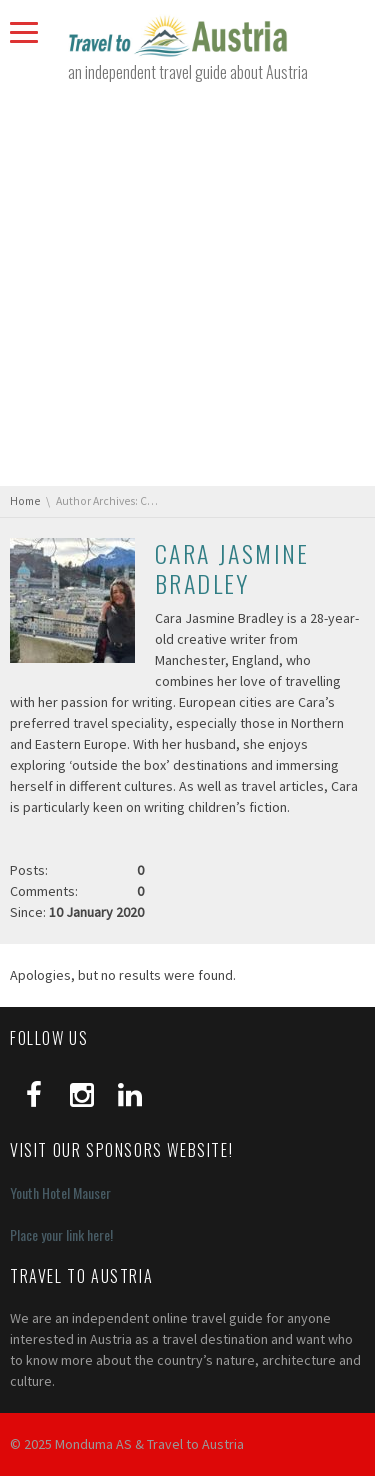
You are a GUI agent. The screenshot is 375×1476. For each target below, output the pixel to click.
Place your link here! (61, 1234)
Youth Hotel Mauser (60, 1192)
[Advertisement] (187, 284)
